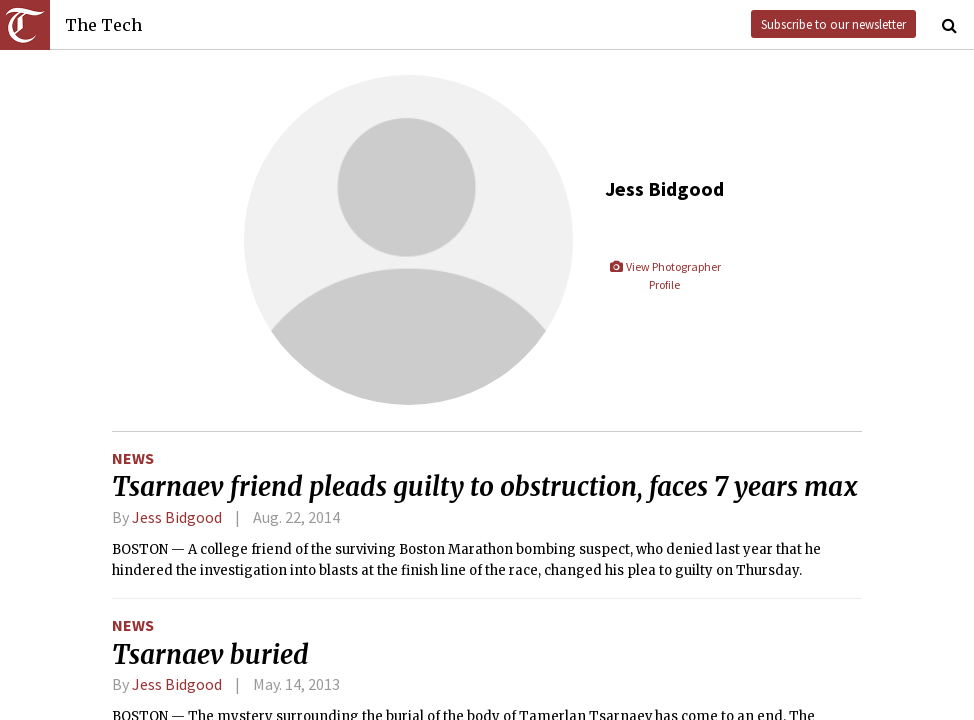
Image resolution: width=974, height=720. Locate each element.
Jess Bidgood (177, 517)
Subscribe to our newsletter (833, 24)
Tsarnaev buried (210, 655)
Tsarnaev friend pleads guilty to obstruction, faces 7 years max (485, 487)
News (133, 458)
